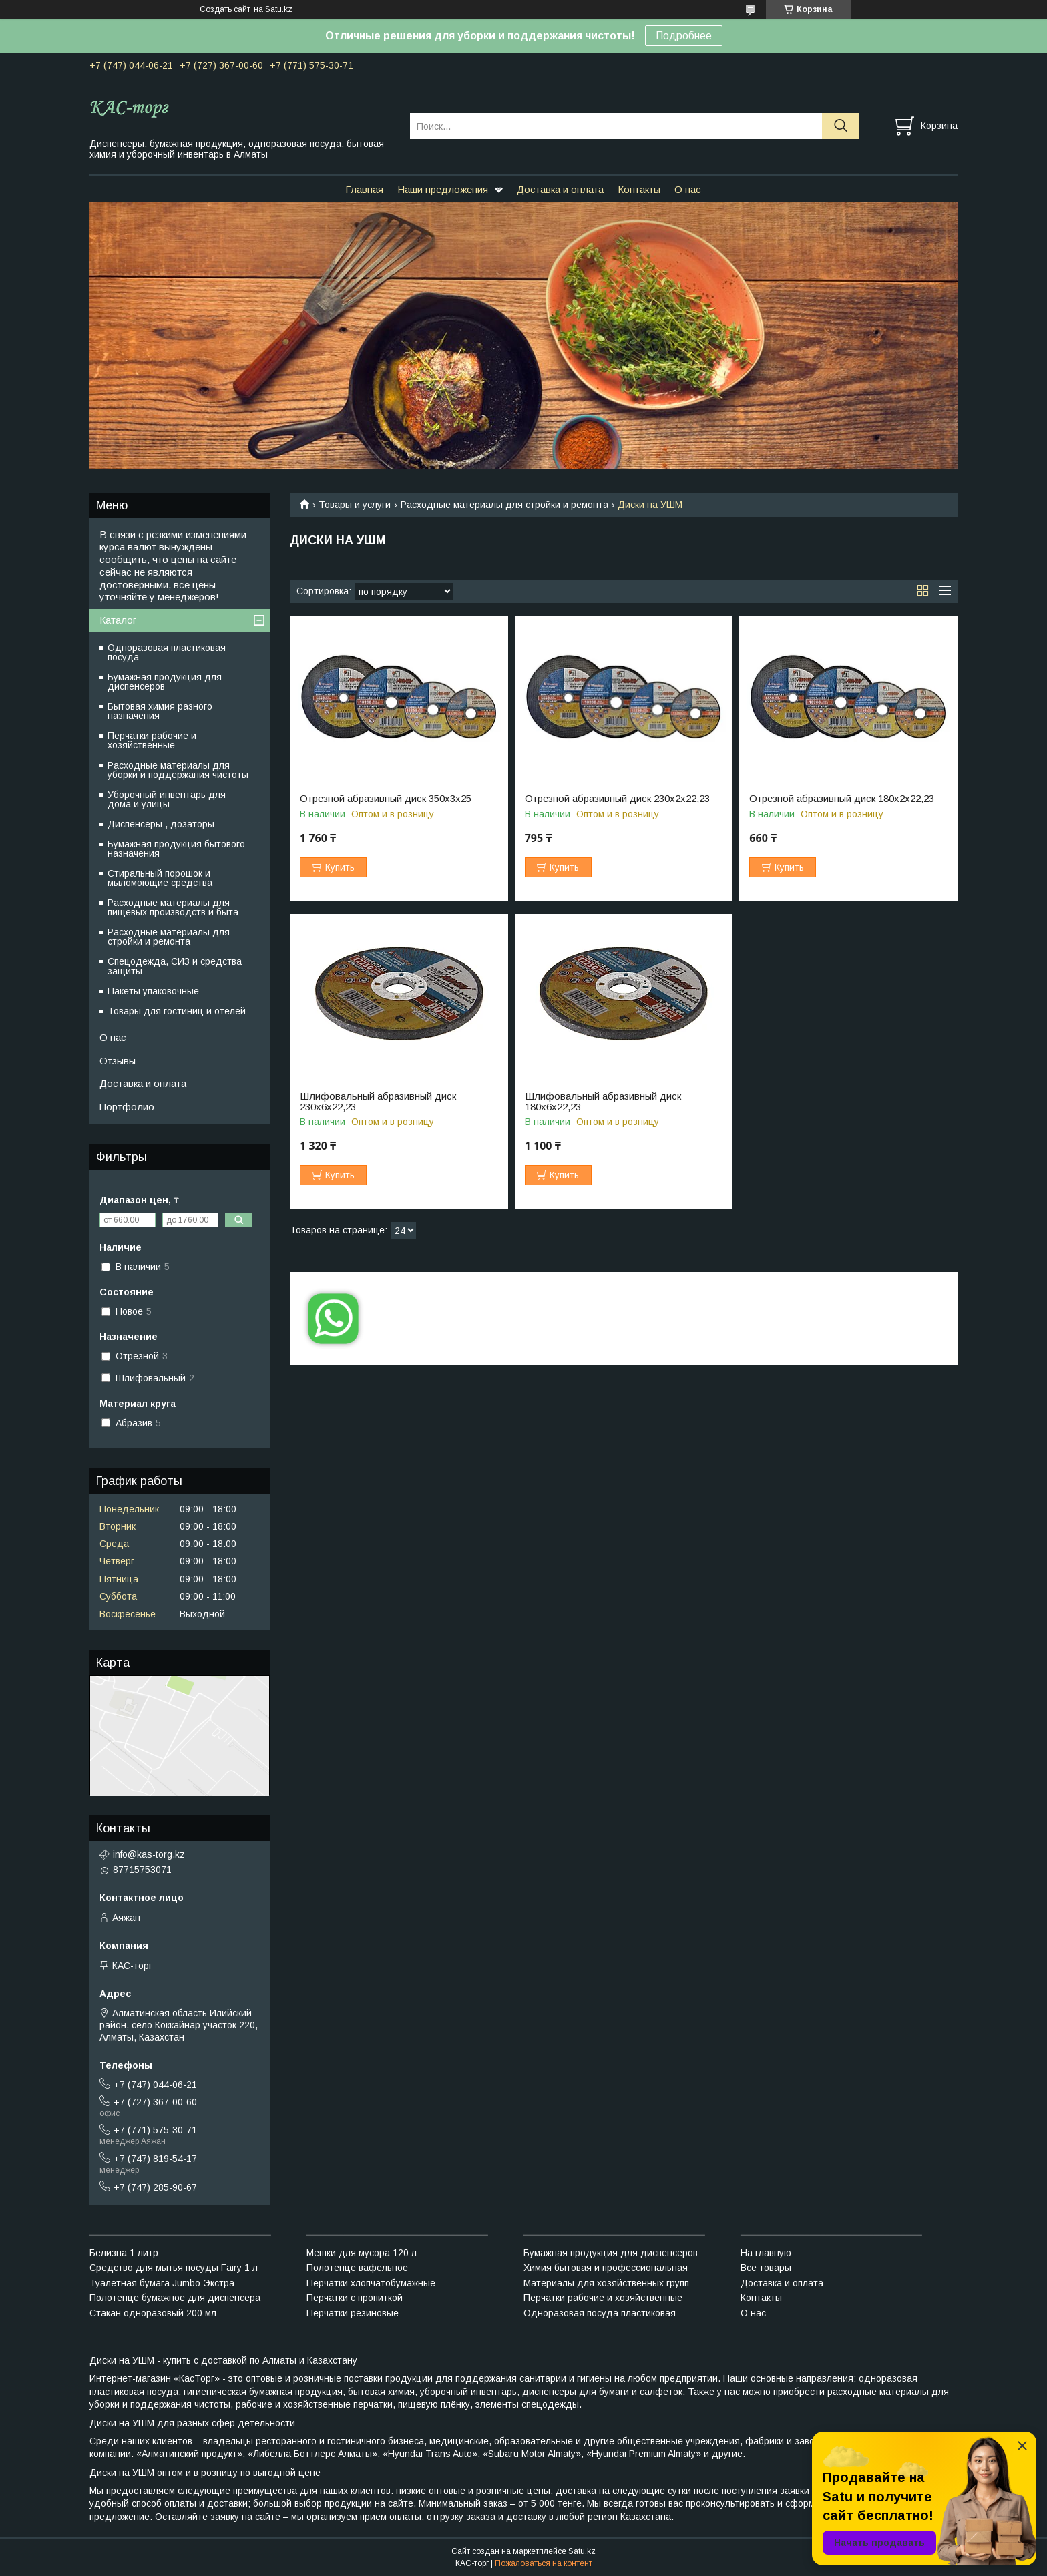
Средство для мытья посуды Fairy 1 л (173, 2267)
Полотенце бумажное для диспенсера (174, 2297)
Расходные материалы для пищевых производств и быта (173, 907)
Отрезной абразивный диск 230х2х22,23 (617, 798)
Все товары (766, 2267)
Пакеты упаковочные (153, 991)
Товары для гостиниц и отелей (177, 1011)
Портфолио (126, 1106)
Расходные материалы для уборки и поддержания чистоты (178, 770)
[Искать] (840, 126)
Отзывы (117, 1060)
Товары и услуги (355, 504)
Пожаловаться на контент (543, 2563)
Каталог (117, 620)
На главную (766, 2252)
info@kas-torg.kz (149, 1854)
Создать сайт (225, 9)
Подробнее (684, 35)
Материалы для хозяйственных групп (606, 2283)
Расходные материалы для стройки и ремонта (504, 504)
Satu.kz (582, 2551)
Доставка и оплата (560, 189)
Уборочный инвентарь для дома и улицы (167, 799)
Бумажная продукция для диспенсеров (165, 682)
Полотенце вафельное (357, 2267)
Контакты (639, 189)
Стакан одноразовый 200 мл (152, 2313)
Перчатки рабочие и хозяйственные (152, 740)
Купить (340, 867)
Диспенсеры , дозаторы (161, 824)
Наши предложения (442, 189)
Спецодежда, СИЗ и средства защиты (175, 966)
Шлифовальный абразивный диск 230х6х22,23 (378, 1101)
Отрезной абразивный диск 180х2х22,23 (841, 798)
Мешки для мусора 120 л (361, 2252)
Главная (364, 189)
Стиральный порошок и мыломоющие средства (160, 878)
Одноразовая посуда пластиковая (600, 2313)
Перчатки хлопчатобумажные (370, 2283)
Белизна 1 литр (123, 2252)
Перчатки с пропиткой (354, 2297)
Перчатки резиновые (352, 2313)
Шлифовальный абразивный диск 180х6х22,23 (603, 1101)
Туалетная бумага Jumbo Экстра (161, 2283)
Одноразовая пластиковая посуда (167, 652)
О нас (687, 189)
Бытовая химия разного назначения (160, 711)
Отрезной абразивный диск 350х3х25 (385, 798)
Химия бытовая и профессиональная (606, 2267)
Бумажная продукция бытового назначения (176, 849)
